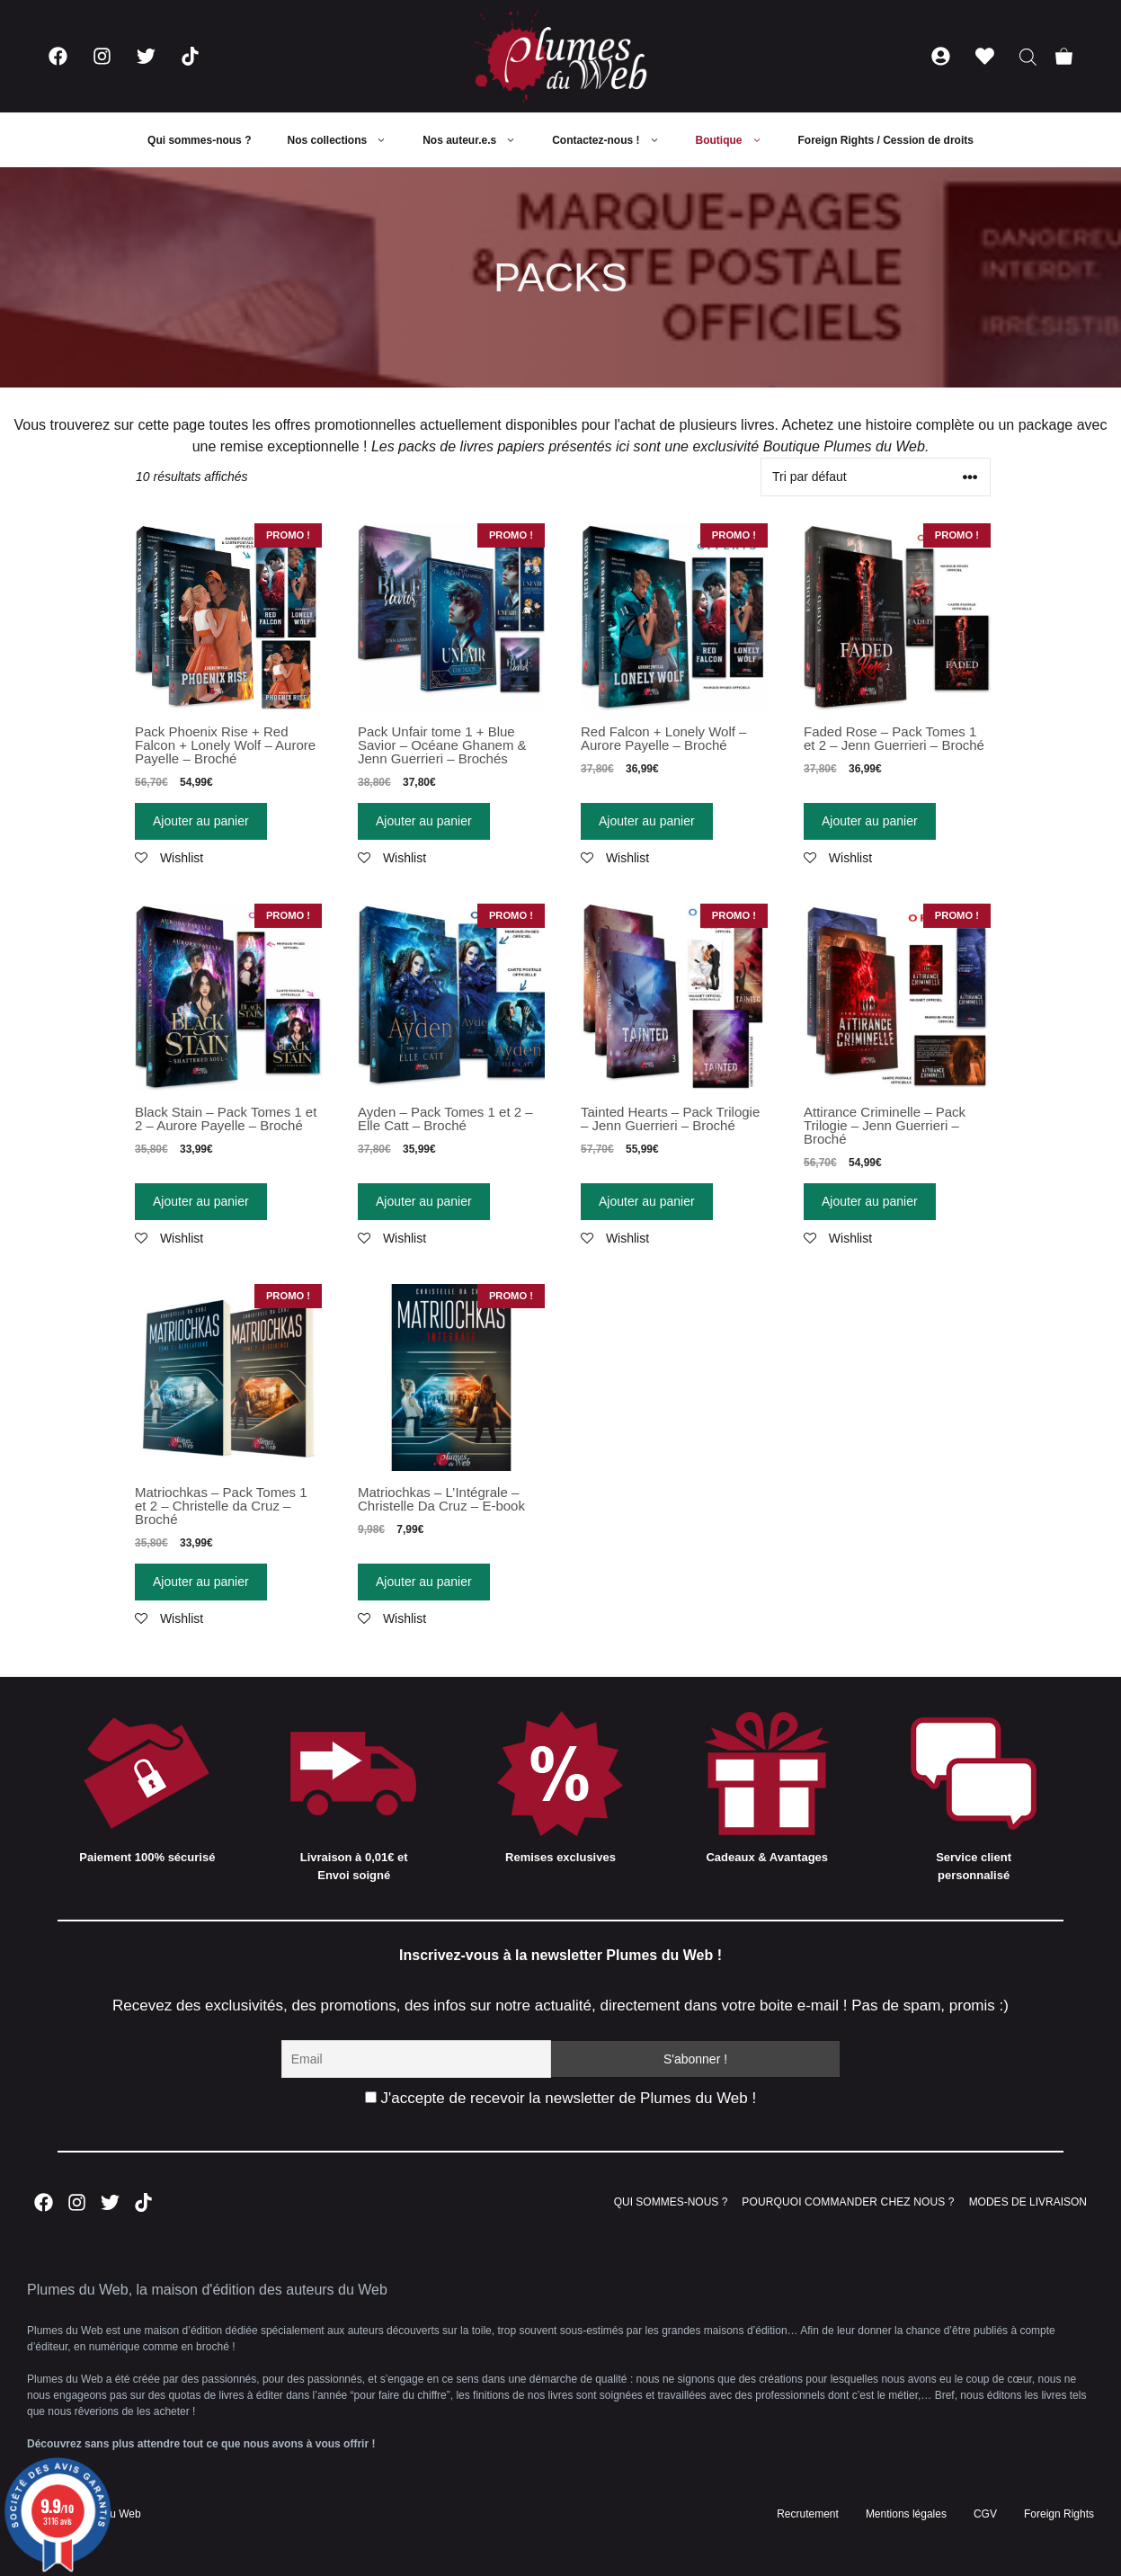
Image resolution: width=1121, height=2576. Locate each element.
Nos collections (346, 140)
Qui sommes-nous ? (199, 140)
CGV (985, 2514)
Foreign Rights (1059, 2514)
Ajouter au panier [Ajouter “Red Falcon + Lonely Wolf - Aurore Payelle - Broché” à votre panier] (647, 821)
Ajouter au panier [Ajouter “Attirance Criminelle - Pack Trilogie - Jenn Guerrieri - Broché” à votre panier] (870, 1201)
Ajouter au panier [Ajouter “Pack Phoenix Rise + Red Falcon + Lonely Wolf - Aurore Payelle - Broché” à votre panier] (201, 821)
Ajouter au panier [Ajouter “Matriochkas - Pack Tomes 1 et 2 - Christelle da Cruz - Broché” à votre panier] (201, 1581)
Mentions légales (906, 2514)
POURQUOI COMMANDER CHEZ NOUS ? (848, 2202)
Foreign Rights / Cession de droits (886, 140)
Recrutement (808, 2514)
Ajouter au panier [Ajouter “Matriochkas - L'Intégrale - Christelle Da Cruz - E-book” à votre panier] (424, 1581)
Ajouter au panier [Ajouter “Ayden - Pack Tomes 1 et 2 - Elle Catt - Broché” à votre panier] (424, 1201)
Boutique (738, 140)
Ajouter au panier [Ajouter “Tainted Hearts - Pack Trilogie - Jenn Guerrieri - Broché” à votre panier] (647, 1201)
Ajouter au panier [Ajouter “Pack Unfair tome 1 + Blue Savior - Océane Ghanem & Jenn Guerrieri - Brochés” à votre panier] (424, 821)
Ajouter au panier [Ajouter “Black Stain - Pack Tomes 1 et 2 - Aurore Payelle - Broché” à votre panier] (201, 1201)
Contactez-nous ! (614, 140)
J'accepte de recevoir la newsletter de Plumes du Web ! (560, 2098)
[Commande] (876, 477)
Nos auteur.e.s (478, 140)
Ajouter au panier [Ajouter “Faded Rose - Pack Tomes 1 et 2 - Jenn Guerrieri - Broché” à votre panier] (870, 821)
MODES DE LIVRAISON (1028, 2202)
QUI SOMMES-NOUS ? (671, 2202)
